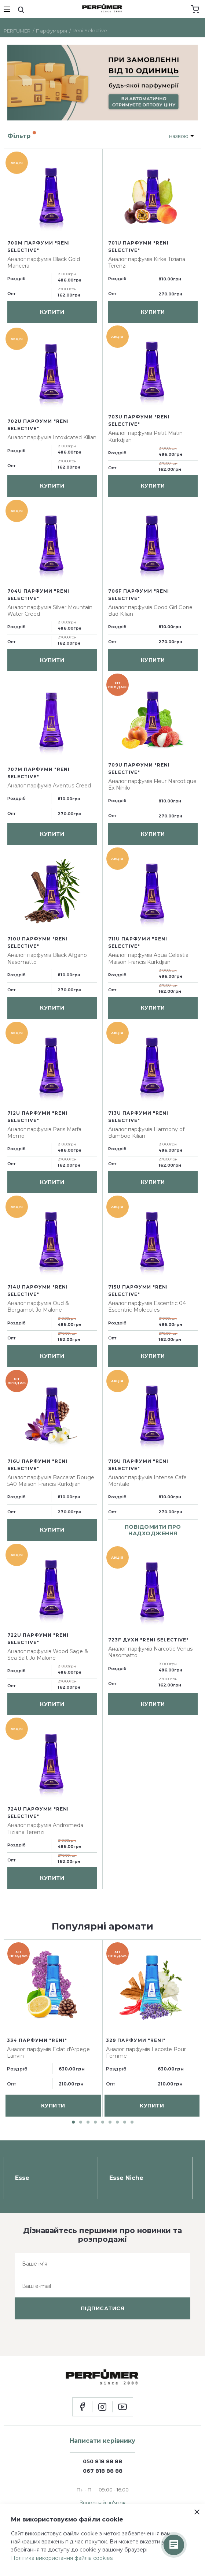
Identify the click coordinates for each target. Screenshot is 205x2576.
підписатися (103, 2308)
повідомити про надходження (153, 1530)
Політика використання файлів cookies (62, 2558)
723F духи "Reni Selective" (148, 1640)
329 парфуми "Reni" (136, 2040)
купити (52, 312)
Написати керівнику (102, 2440)
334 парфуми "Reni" (37, 2040)
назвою (178, 136)
